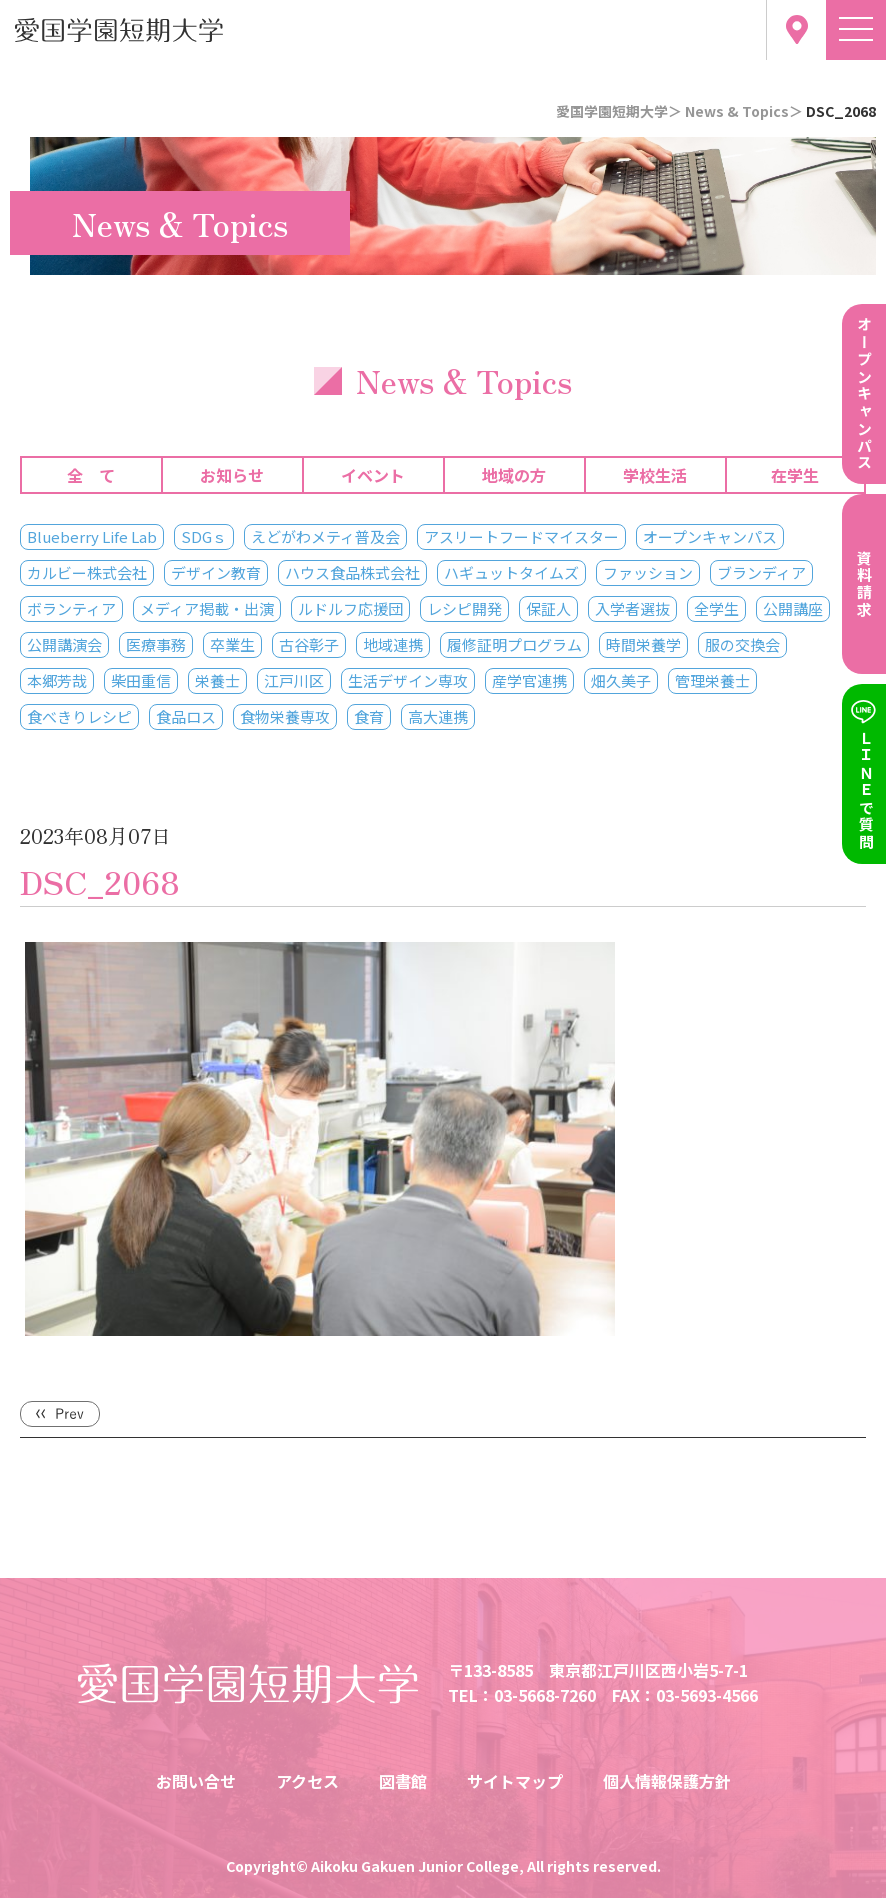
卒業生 (232, 644)
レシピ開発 (464, 608)
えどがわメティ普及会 (325, 536)
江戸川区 (294, 680)
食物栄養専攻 (285, 716)
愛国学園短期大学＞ (619, 111)
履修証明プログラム (514, 644)
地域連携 (393, 644)
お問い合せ (196, 1781)
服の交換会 (742, 644)
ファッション (648, 572)
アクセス (307, 1781)
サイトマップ (515, 1781)
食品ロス (186, 716)
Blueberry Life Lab (92, 536)
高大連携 (438, 716)
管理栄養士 (712, 680)
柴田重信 (141, 680)
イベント (373, 475)
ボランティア (71, 608)
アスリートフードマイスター (521, 536)
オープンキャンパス (710, 536)
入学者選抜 (632, 608)
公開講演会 (64, 644)
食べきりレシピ (79, 716)
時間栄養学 (643, 644)
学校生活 (655, 475)
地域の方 (514, 475)
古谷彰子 (309, 644)
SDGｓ (204, 536)
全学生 (716, 608)
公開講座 (793, 608)
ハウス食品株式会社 (352, 572)
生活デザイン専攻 (408, 680)
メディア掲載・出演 (207, 608)
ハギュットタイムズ (511, 572)
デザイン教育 (216, 572)
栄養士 (217, 680)
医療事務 (156, 644)
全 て (91, 475)
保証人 (548, 608)
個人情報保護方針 (667, 1781)
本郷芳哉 (57, 680)
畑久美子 (621, 680)
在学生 (795, 475)
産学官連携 (529, 680)
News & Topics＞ (744, 111)
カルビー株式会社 (87, 572)
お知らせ (232, 475)
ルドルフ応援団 (350, 608)
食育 (369, 716)
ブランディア (761, 572)
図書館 (403, 1781)
